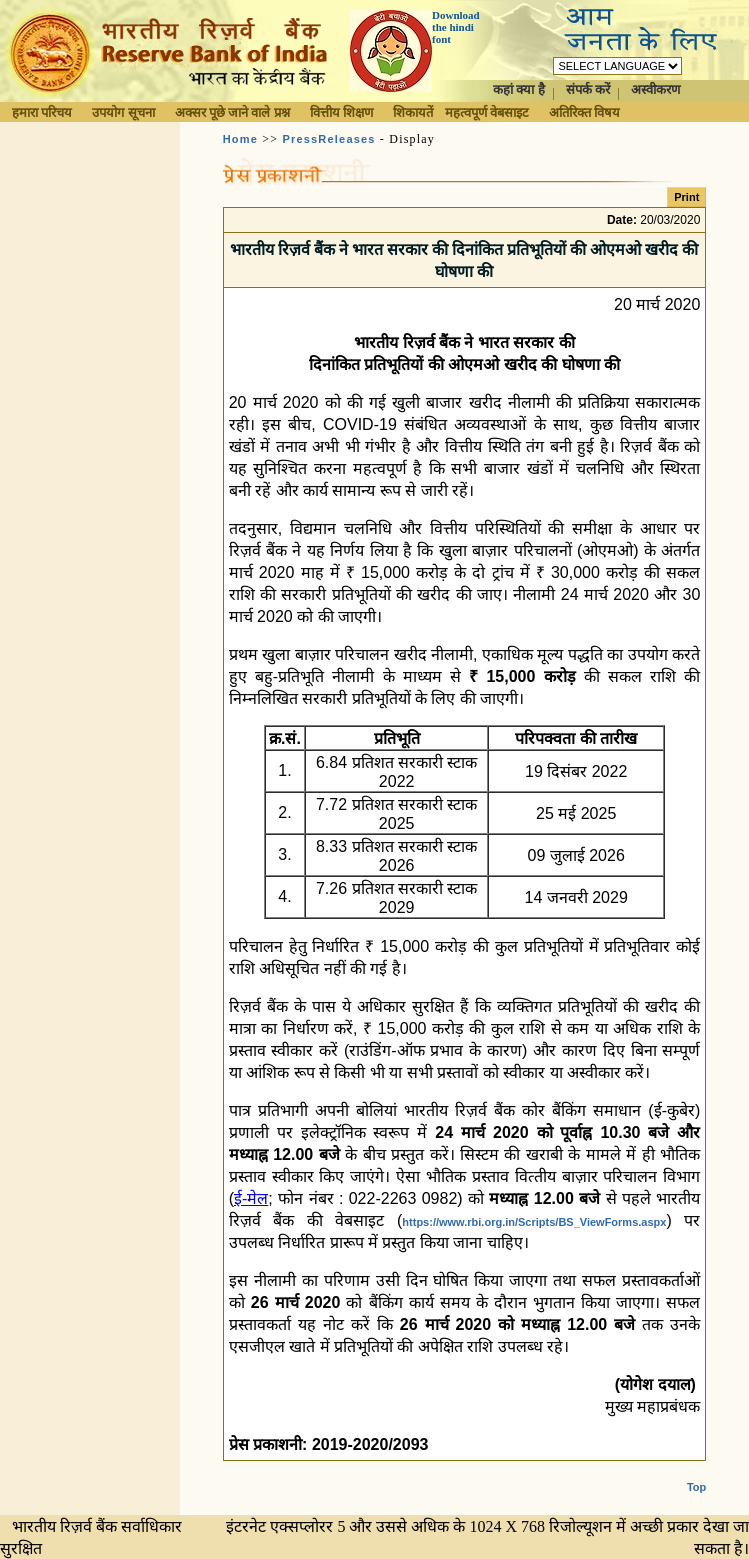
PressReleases (328, 139)
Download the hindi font (456, 27)
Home (240, 139)
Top (696, 1471)
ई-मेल (251, 1198)
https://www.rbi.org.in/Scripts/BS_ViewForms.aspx (534, 1222)
